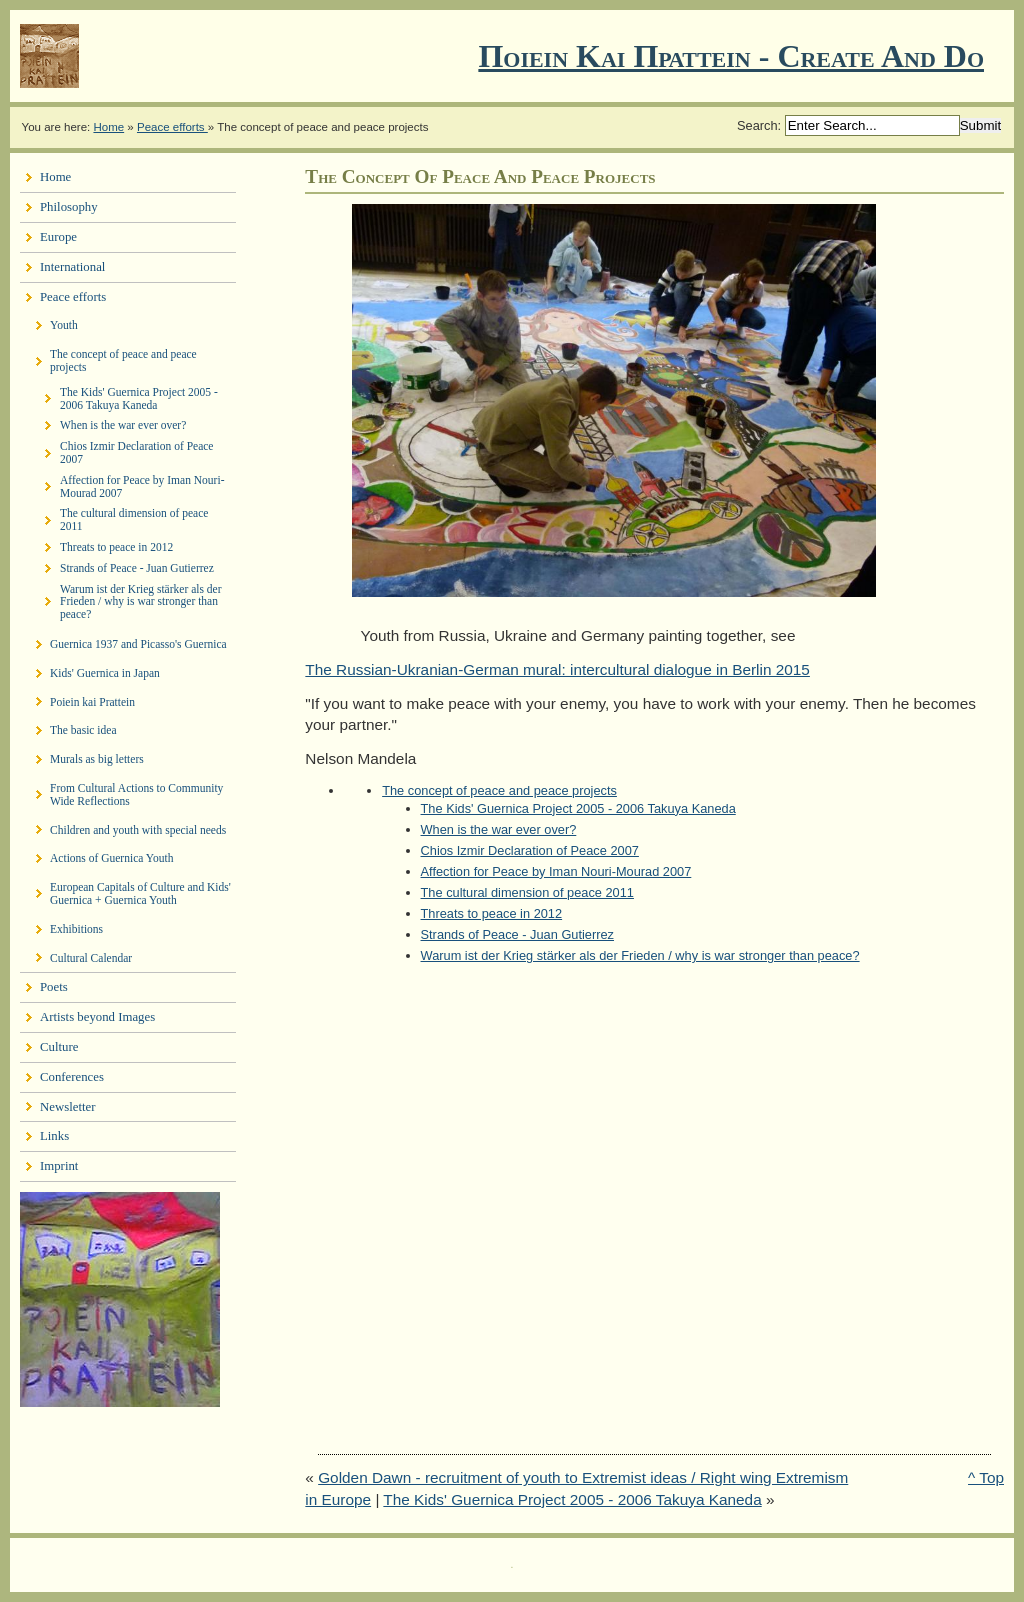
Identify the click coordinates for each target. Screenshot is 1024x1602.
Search (757, 125)
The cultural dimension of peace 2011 (527, 892)
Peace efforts (172, 127)
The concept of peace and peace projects (499, 790)
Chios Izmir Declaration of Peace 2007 (530, 850)
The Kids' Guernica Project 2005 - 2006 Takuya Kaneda (578, 808)
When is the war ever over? (499, 829)
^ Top (986, 1477)
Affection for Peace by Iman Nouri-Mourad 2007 (556, 871)
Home (108, 127)
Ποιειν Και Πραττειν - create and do (731, 56)
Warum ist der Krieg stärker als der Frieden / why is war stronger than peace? (640, 955)
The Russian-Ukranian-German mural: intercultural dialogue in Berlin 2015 (557, 669)
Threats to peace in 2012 (492, 913)
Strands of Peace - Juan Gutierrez (517, 934)
